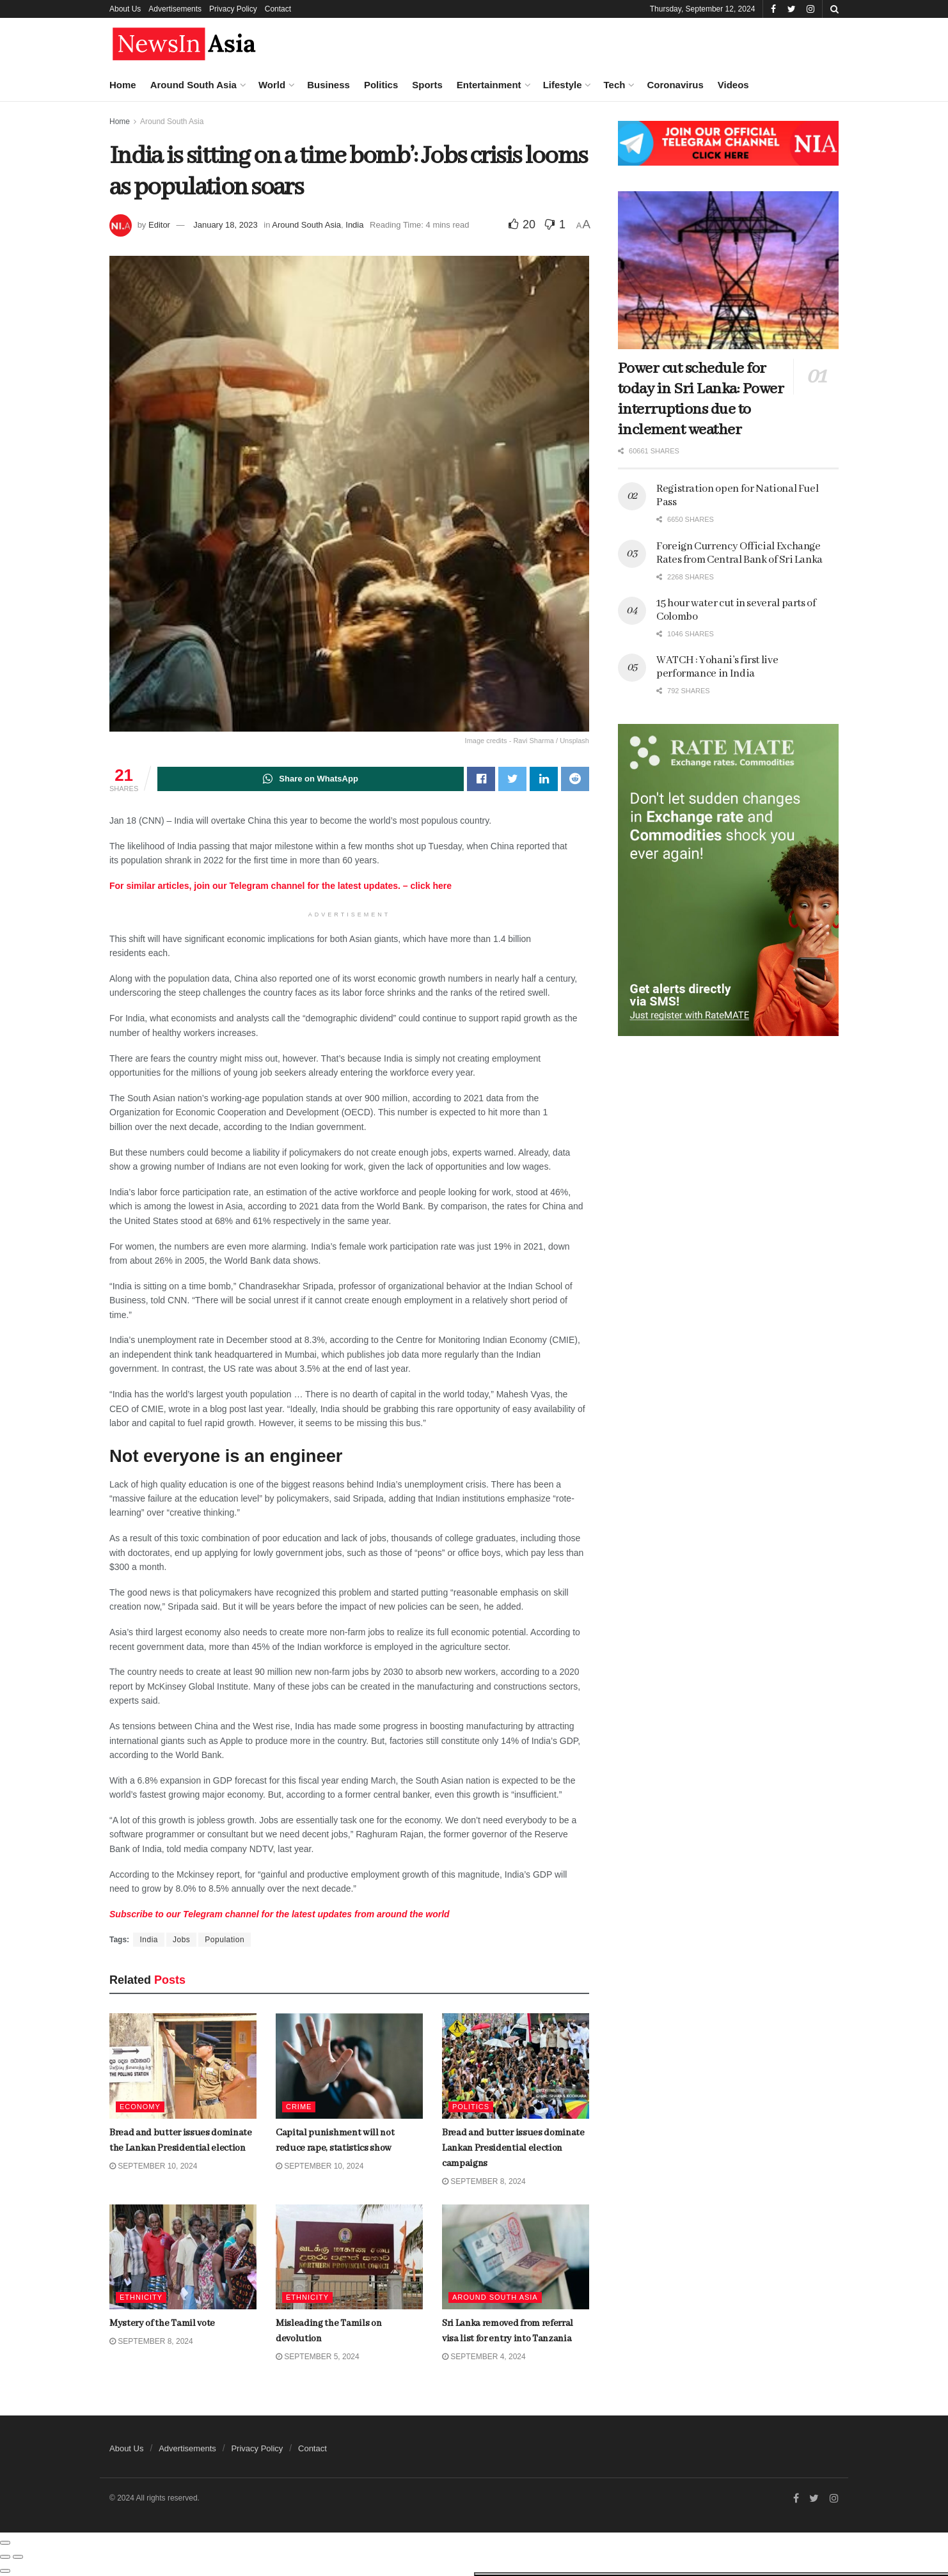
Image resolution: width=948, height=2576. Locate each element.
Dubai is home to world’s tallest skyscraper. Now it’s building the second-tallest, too (136, 844)
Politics (381, 84)
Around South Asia (193, 84)
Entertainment (489, 84)
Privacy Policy (233, 8)
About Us (125, 8)
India (354, 225)
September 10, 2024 (319, 2166)
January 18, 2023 (225, 225)
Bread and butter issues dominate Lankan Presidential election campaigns (133, 405)
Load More (108, 1050)
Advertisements (174, 8)
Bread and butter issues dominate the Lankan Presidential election (119, 240)
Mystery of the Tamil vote (122, 469)
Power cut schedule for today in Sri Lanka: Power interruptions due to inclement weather (701, 399)
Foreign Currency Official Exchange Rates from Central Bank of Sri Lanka (739, 553)
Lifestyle (562, 84)
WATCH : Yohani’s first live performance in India (717, 667)
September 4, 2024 (484, 2356)
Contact (278, 8)
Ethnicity (307, 2297)
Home (122, 84)
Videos (733, 84)
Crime (299, 2106)
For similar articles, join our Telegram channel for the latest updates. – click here (280, 886)
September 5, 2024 (317, 2356)
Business (328, 84)
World (271, 84)
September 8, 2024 (484, 2181)
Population (224, 1939)
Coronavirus (675, 84)
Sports (427, 84)
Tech (614, 84)
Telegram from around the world (279, 1914)
